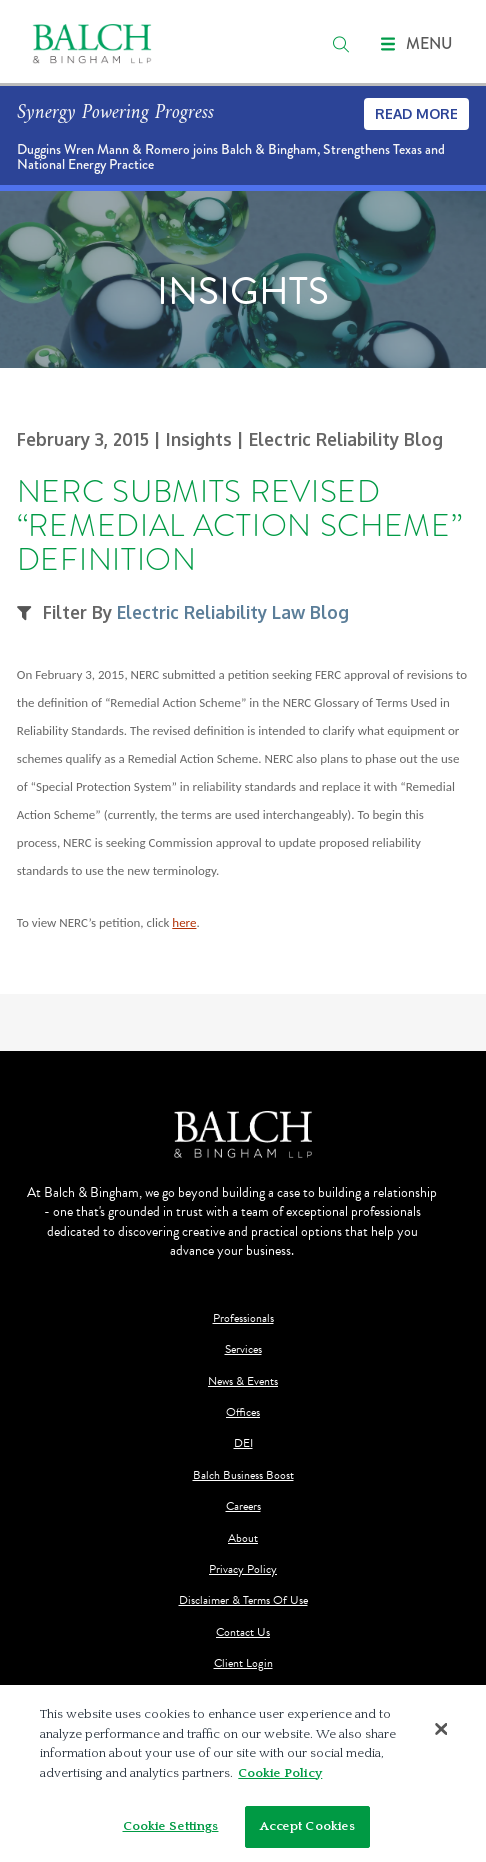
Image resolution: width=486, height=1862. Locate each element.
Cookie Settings (171, 1826)
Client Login (243, 1663)
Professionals (243, 1318)
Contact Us (243, 1632)
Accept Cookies (308, 1826)
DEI (243, 1443)
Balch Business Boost (243, 1475)
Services (243, 1349)
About (243, 1538)
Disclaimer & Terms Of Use (243, 1600)
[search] (341, 44)
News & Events (243, 1381)
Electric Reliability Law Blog (233, 612)
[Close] (442, 1730)
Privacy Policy (243, 1569)
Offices (243, 1412)
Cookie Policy (280, 1773)
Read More (416, 113)
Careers (243, 1506)
